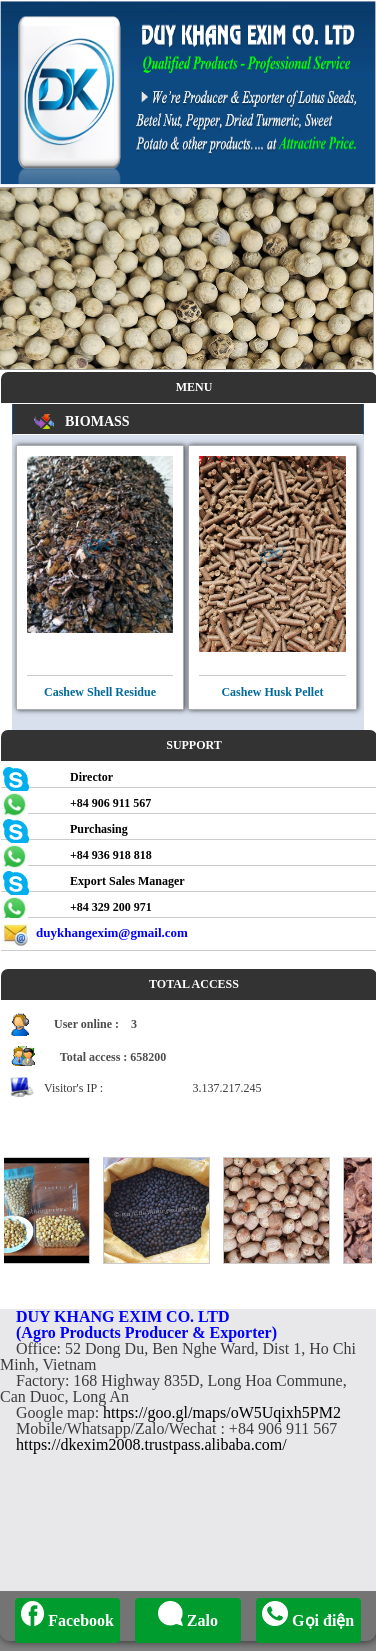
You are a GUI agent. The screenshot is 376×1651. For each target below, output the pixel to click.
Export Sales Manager (127, 881)
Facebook (67, 1620)
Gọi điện (308, 1620)
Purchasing (99, 829)
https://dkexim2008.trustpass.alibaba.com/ (151, 1444)
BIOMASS (97, 421)
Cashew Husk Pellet (272, 692)
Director (91, 777)
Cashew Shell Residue (100, 692)
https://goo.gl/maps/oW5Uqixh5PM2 (222, 1412)
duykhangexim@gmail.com (112, 932)
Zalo (188, 1620)
